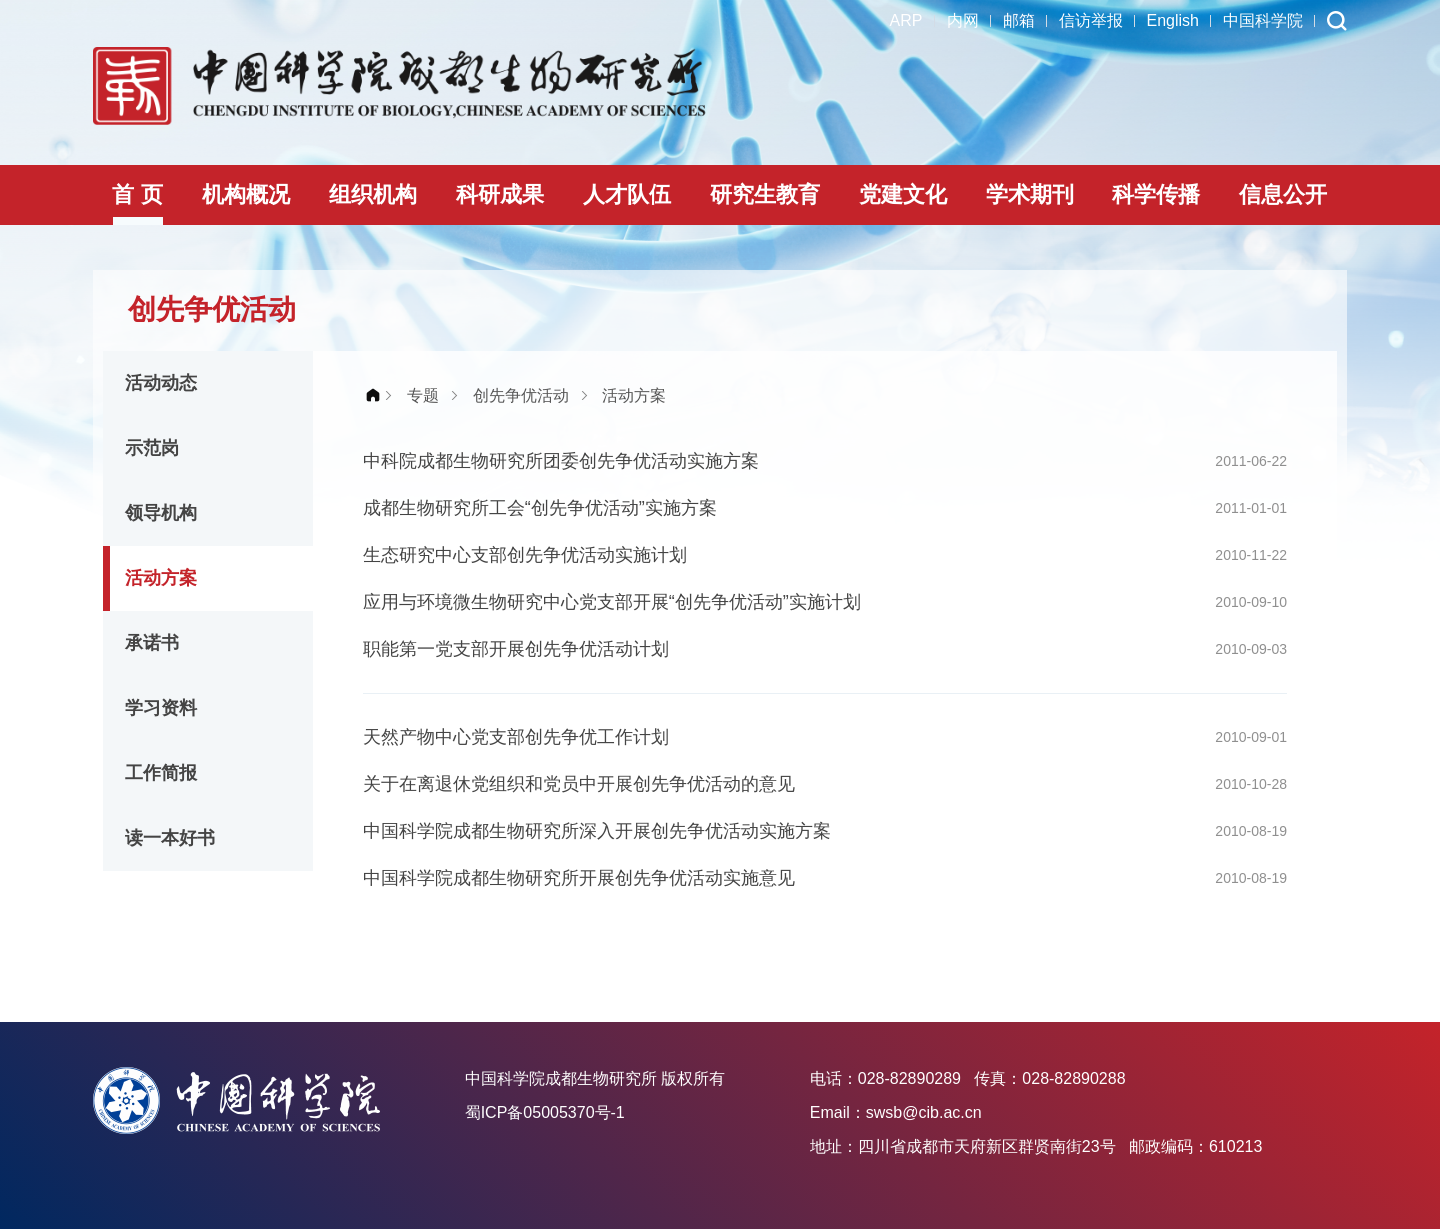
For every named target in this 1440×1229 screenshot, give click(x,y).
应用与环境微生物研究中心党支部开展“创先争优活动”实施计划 (612, 602)
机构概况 (246, 194)
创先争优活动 (521, 395)
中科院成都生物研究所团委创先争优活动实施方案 (561, 461)
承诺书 (152, 643)
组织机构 (373, 194)
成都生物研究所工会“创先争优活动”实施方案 (540, 508)
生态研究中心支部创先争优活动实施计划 (525, 555)
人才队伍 (627, 194)
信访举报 (1091, 20)
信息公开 (1283, 194)
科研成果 (500, 194)
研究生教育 (765, 194)
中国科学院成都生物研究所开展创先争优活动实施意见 (579, 878)
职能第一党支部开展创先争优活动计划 (516, 649)
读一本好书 (170, 838)
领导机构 (161, 513)
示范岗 (152, 448)
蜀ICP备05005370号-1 (545, 1112)
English (1173, 20)
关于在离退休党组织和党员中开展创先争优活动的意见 (579, 784)
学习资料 (161, 708)
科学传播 (1156, 194)
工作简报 (161, 773)
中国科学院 (1263, 20)
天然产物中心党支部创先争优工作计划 (516, 737)
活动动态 (161, 383)
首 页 (137, 194)
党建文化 (903, 194)
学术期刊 (1030, 194)
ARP (906, 20)
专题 (423, 395)
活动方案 (161, 578)
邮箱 (1019, 20)
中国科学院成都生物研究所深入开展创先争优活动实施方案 (597, 831)
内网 (963, 20)
